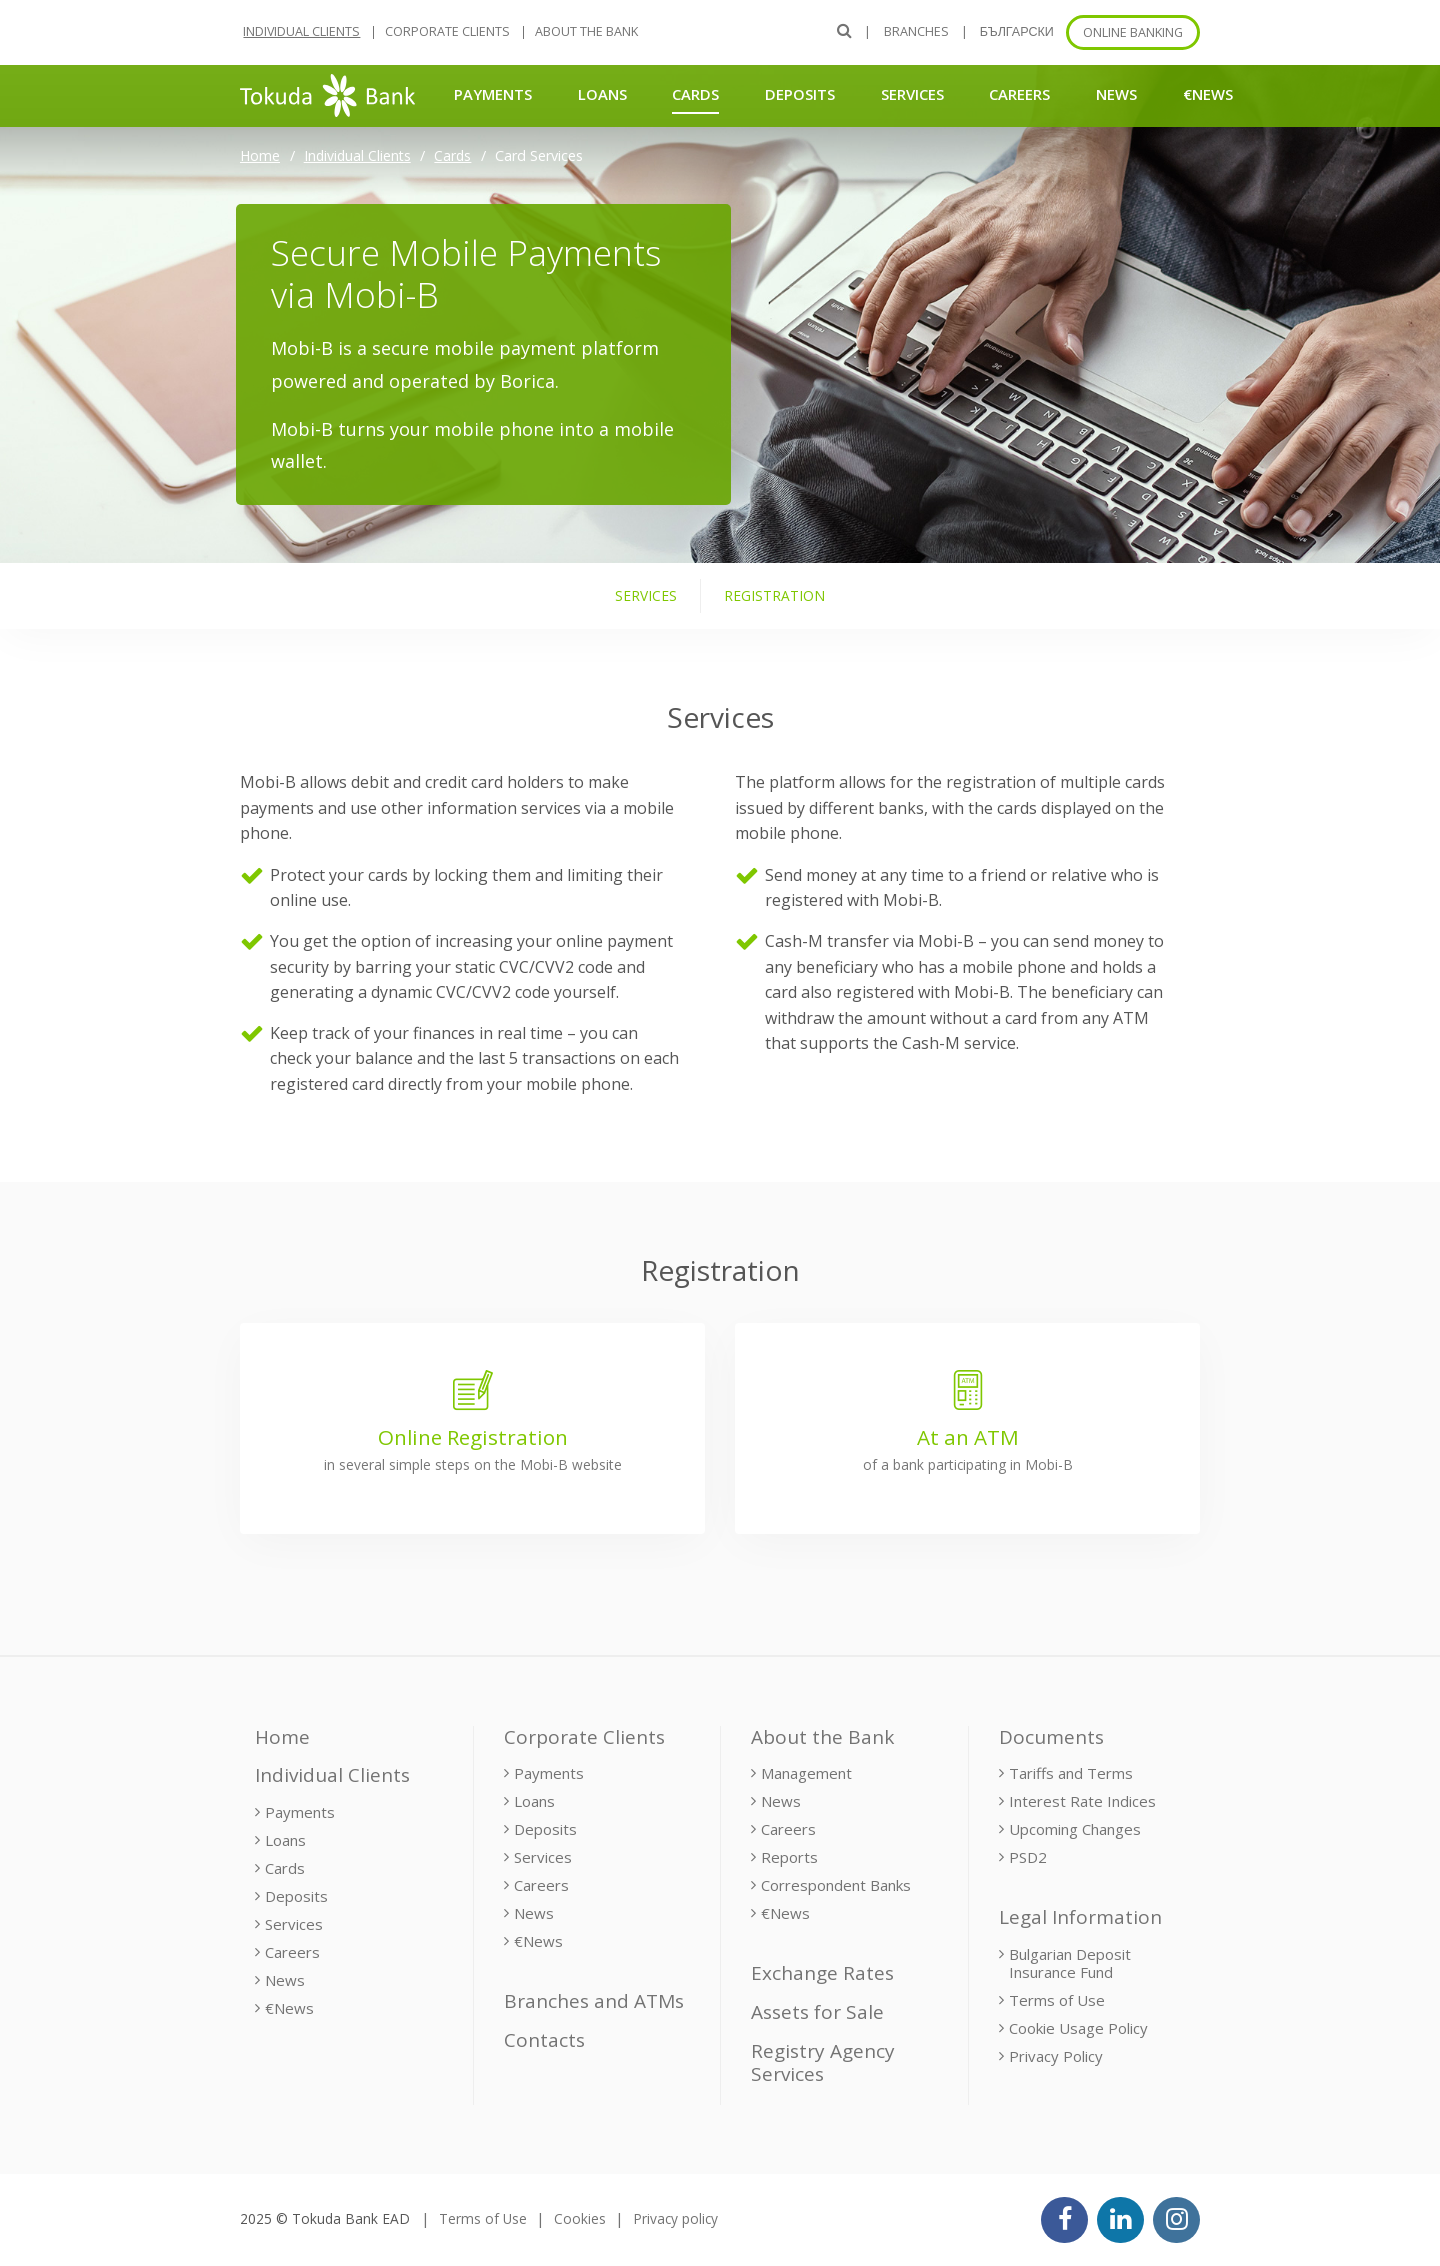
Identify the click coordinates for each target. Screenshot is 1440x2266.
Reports (789, 1857)
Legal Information (1080, 1917)
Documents (1051, 1737)
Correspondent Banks (836, 1885)
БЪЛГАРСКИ (1017, 31)
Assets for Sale (817, 2012)
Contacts (544, 2040)
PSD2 (1028, 1857)
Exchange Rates (822, 1973)
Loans (602, 94)
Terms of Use (1057, 2000)
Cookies (580, 2218)
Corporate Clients (447, 31)
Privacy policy (675, 2218)
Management (806, 1773)
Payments (493, 94)
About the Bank (586, 31)
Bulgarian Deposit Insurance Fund (1070, 1963)
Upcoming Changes (1075, 1829)
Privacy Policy (1056, 2056)
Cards (695, 93)
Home (260, 155)
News (1116, 94)
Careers (1019, 94)
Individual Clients (301, 31)
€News (1208, 94)
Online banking (1133, 32)
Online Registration (473, 1437)
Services (912, 94)
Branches (916, 31)
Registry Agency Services (823, 2062)
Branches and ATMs (594, 2001)
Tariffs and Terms (1071, 1773)
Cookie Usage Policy (1078, 2028)
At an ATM (968, 1437)
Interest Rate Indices (1082, 1801)
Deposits (800, 94)
